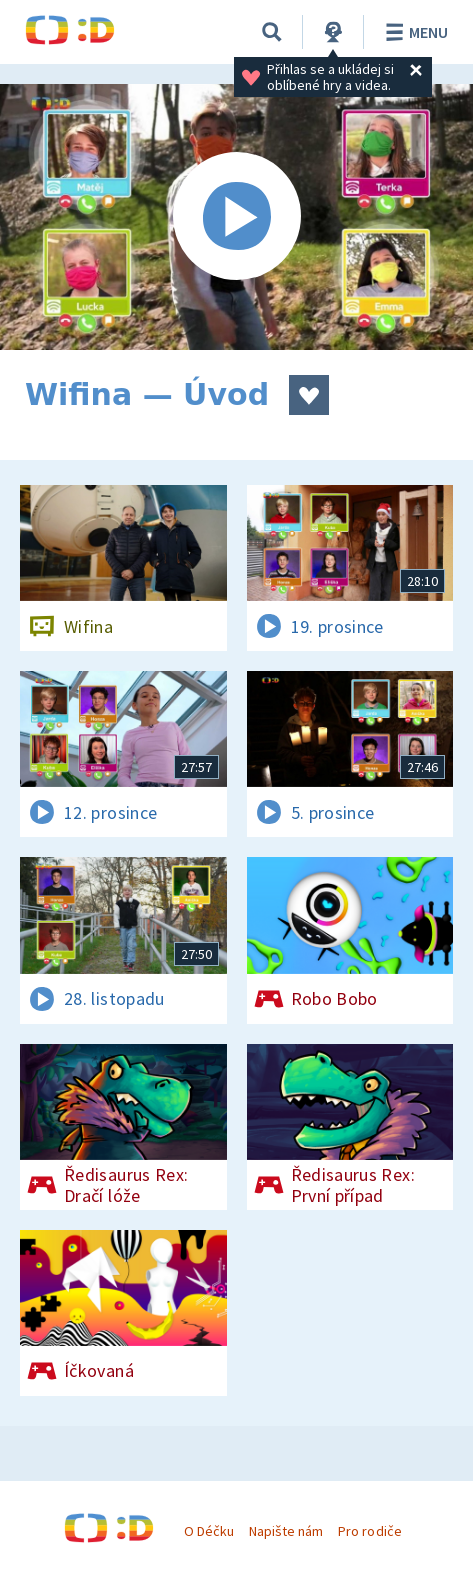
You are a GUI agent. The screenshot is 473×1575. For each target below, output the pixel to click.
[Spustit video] (236, 217)
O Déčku (209, 1531)
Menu (413, 32)
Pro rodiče (369, 1531)
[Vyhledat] (272, 32)
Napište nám (286, 1531)
